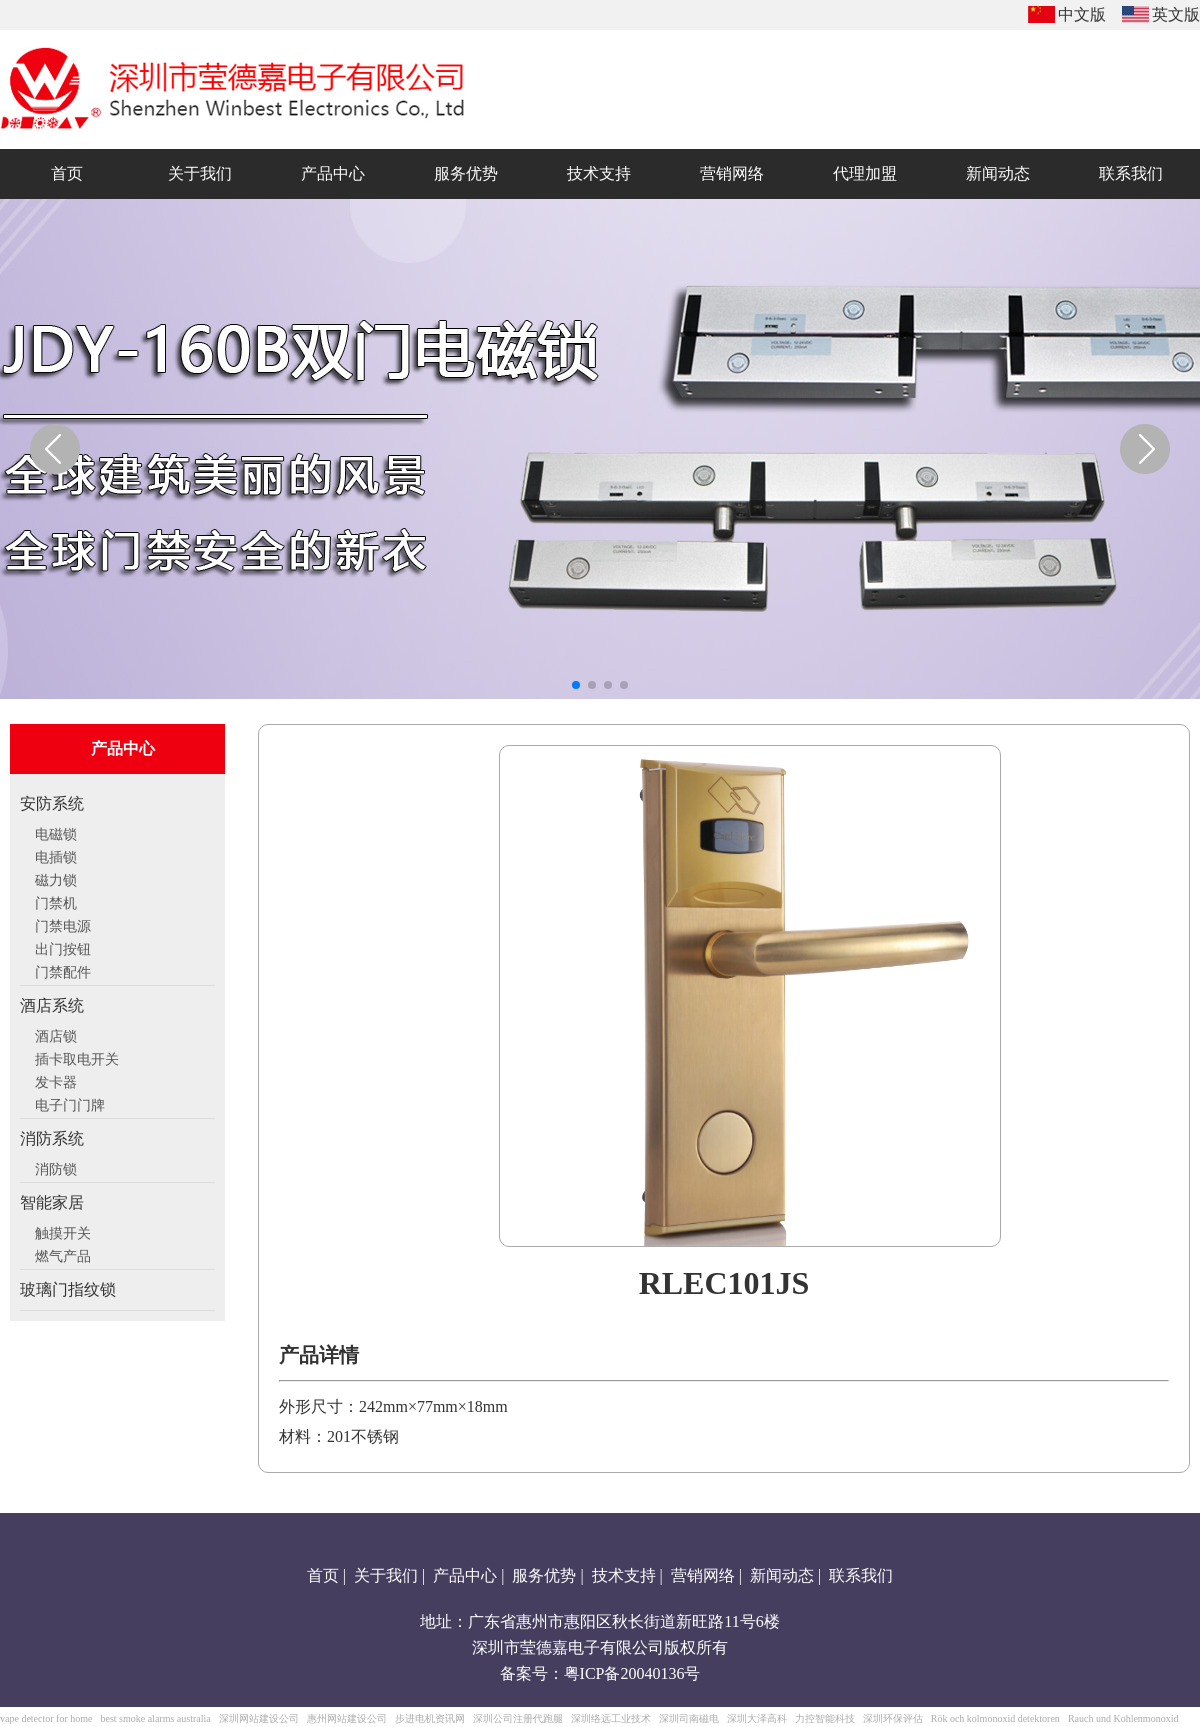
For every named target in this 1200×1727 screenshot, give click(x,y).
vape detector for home (46, 1718)
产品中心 (465, 1575)
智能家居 (52, 1202)
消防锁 (56, 1167)
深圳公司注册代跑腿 (518, 1718)
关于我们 (386, 1575)
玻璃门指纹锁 (68, 1289)
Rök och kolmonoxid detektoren (995, 1718)
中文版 (1082, 14)
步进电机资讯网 (430, 1718)
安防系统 (52, 803)
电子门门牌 (70, 1103)
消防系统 (52, 1138)
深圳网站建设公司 (259, 1718)
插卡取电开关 (77, 1057)
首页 (323, 1575)
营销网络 (703, 1575)
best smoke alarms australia (155, 1718)
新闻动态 (782, 1575)
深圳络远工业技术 (611, 1718)
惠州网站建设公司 (347, 1718)
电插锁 (56, 855)
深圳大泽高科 (757, 1718)
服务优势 (544, 1575)
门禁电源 (63, 924)
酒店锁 (56, 1034)
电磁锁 (56, 832)
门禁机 (56, 901)
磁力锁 (56, 878)
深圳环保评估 (893, 1718)
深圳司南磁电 (689, 1718)
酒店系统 (52, 1005)
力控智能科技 (825, 1718)
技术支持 (624, 1575)
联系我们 (861, 1575)
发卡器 (56, 1080)
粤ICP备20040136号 (632, 1673)
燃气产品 (63, 1254)
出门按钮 (63, 947)
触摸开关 (63, 1231)
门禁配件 (63, 970)
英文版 (1176, 14)
